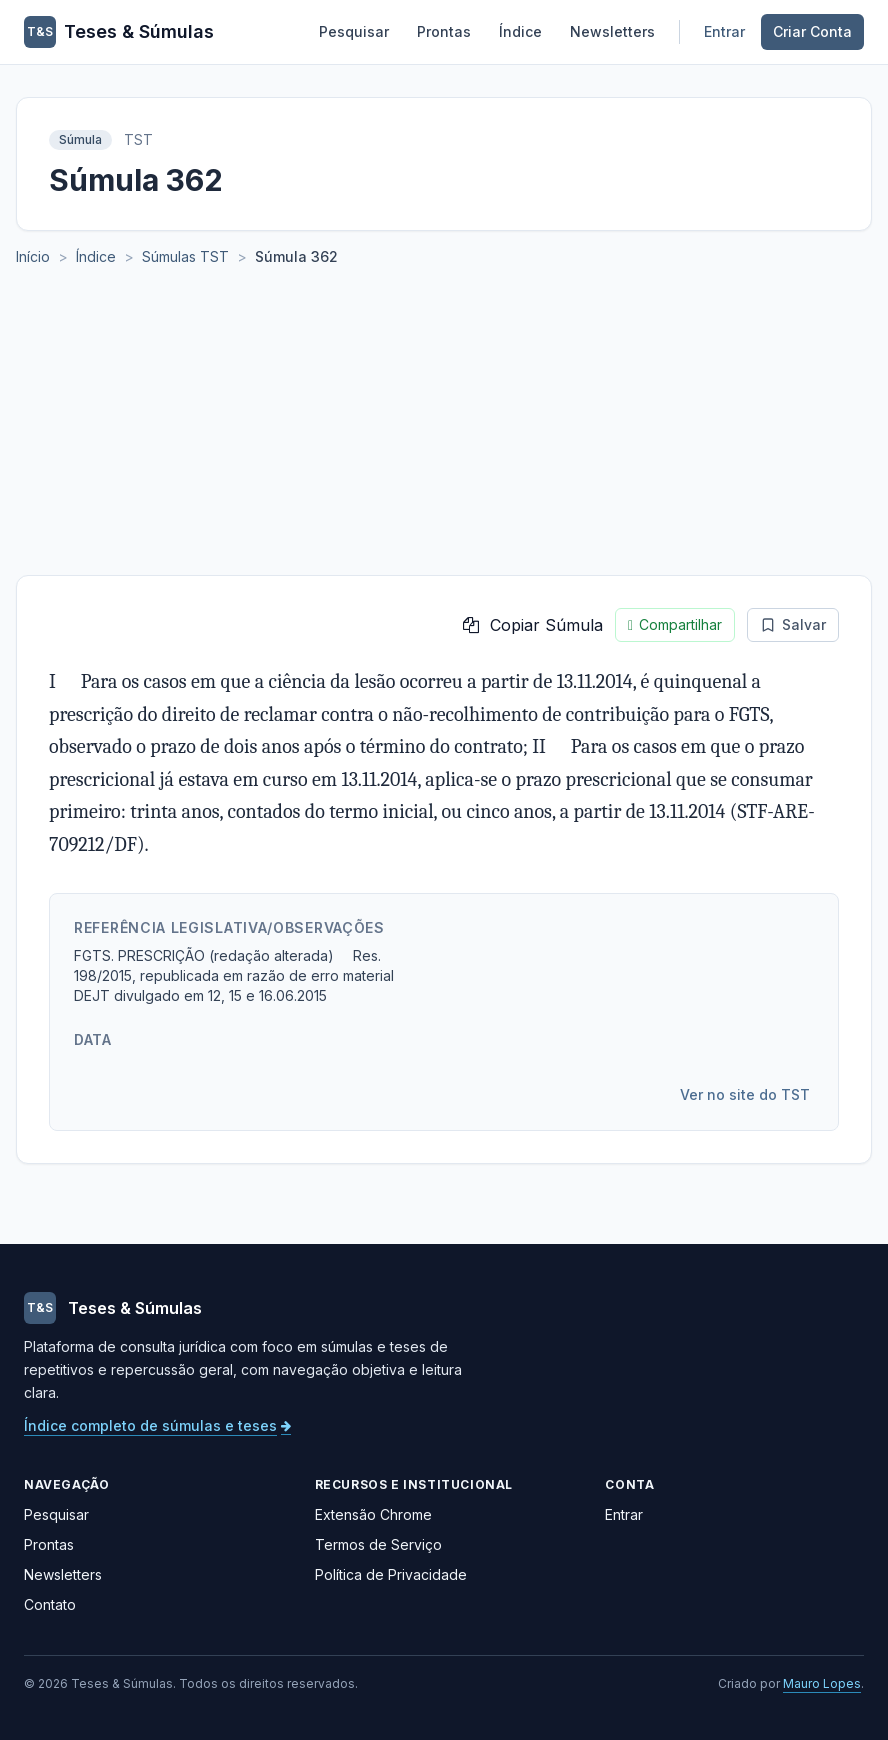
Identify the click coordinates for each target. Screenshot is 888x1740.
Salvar (793, 624)
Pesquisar (354, 31)
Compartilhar (675, 625)
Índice (520, 31)
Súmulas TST (185, 256)
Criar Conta (812, 31)
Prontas (444, 31)
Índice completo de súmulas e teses (157, 1425)
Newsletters (612, 31)
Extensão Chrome (373, 1514)
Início (33, 256)
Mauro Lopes (822, 1683)
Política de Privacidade (391, 1574)
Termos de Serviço (378, 1544)
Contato (50, 1604)
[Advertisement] (444, 425)
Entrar (724, 31)
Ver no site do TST (745, 1094)
